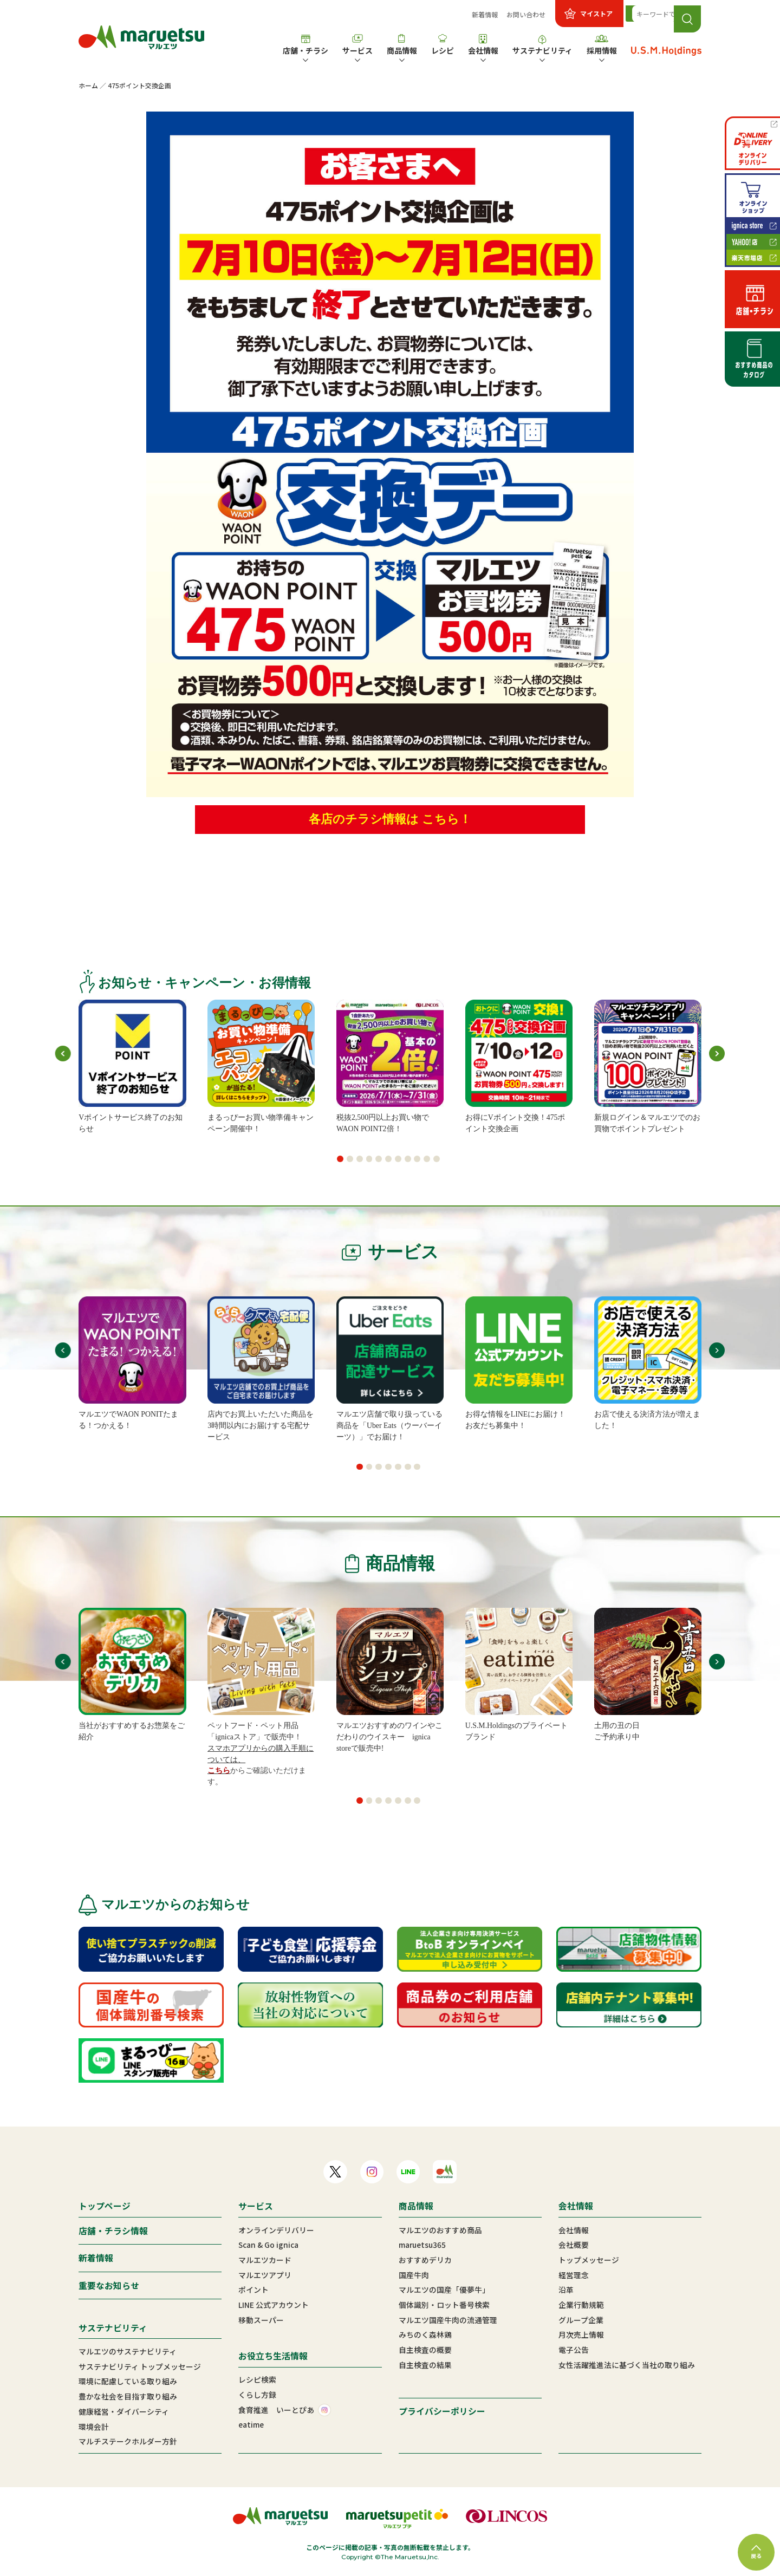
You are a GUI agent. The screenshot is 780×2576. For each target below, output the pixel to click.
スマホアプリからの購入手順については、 (260, 1754)
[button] (340, 1159)
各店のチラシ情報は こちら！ (390, 819)
